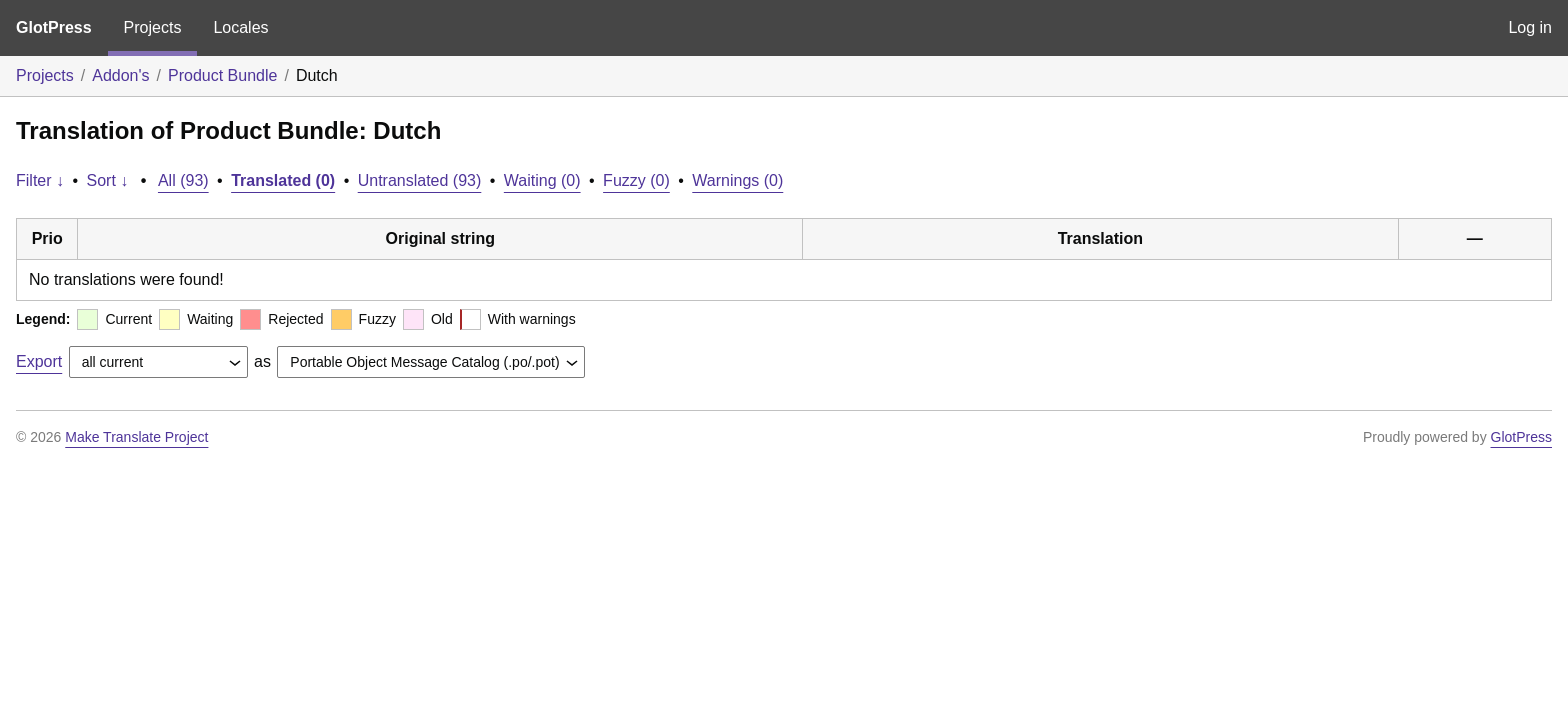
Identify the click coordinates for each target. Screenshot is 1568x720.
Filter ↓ (40, 180)
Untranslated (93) (420, 180)
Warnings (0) (737, 180)
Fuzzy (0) (636, 180)
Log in (1530, 27)
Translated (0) (283, 180)
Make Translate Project (136, 437)
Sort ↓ (108, 180)
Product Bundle (222, 75)
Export (39, 361)
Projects (153, 27)
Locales (240, 27)
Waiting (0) (542, 180)
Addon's (120, 75)
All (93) (183, 180)
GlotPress (54, 27)
